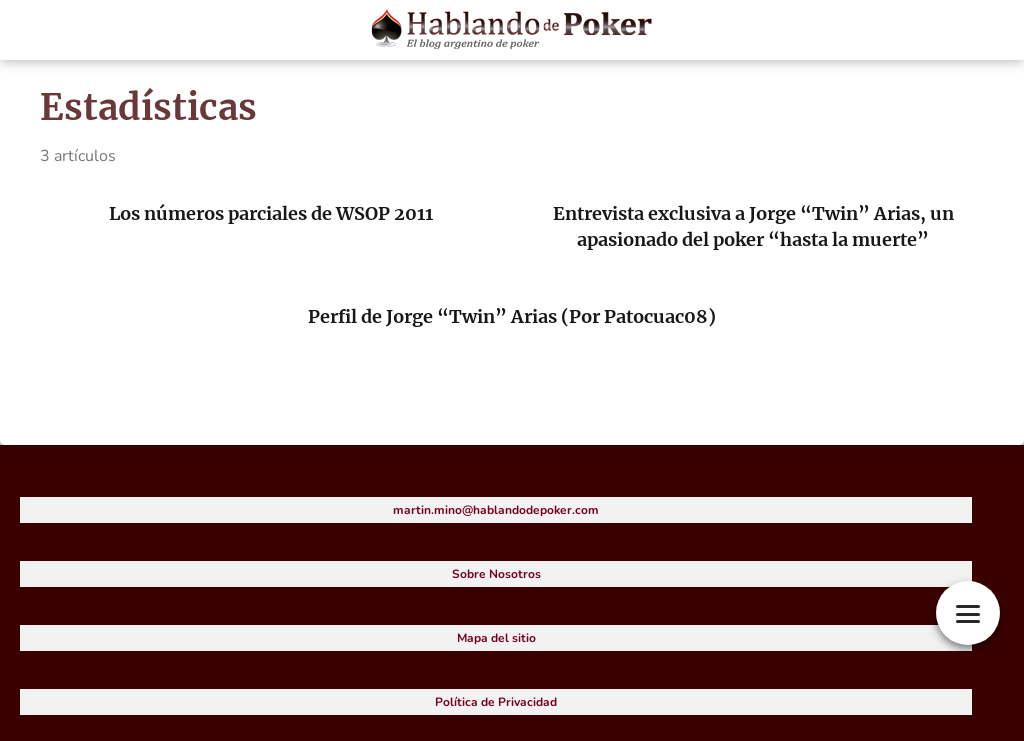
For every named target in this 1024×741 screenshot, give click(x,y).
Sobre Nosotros (496, 574)
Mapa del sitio (496, 638)
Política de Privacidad (496, 702)
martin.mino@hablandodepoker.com (496, 510)
